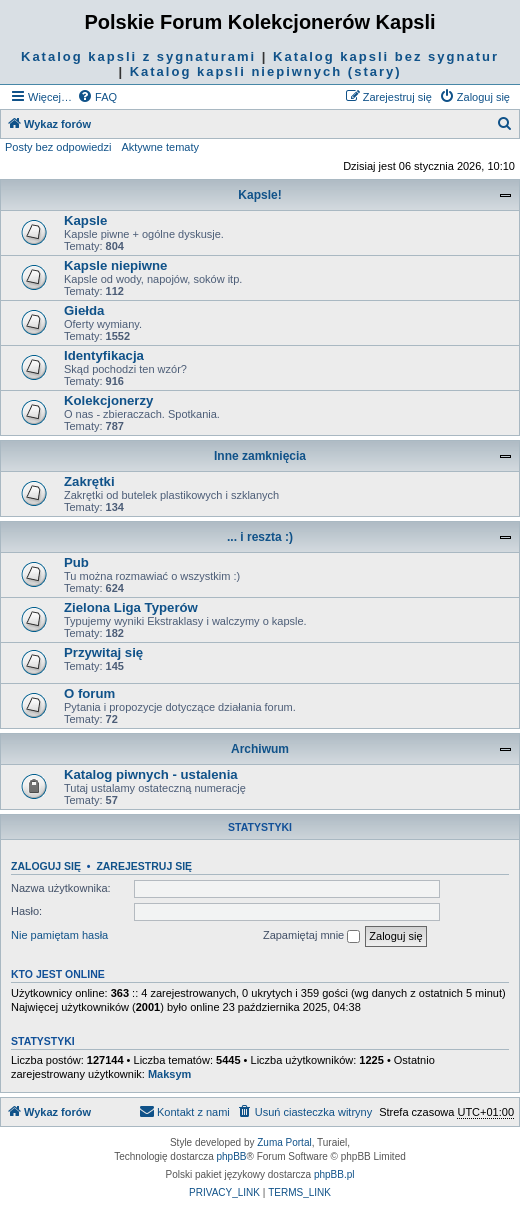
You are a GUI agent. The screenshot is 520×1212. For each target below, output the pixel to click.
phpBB (232, 1156)
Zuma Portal (284, 1142)
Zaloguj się (46, 866)
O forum (89, 693)
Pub (76, 562)
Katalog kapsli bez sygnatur (386, 56)
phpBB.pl (334, 1174)
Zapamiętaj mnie (311, 936)
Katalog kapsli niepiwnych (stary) (266, 71)
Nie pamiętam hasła (59, 935)
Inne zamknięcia (260, 456)
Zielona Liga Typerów (131, 607)
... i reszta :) (260, 537)
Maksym (169, 1074)
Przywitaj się (103, 652)
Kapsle (85, 220)
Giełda (84, 310)
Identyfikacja (104, 355)
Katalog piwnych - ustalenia (151, 774)
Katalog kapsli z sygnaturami (138, 56)
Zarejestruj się (144, 866)
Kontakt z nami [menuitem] (184, 1111)
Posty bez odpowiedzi (58, 147)
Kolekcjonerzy (108, 400)
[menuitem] (97, 97)
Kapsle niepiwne (115, 265)
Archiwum (260, 749)
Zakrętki (89, 481)
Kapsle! (259, 195)
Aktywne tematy (160, 147)
